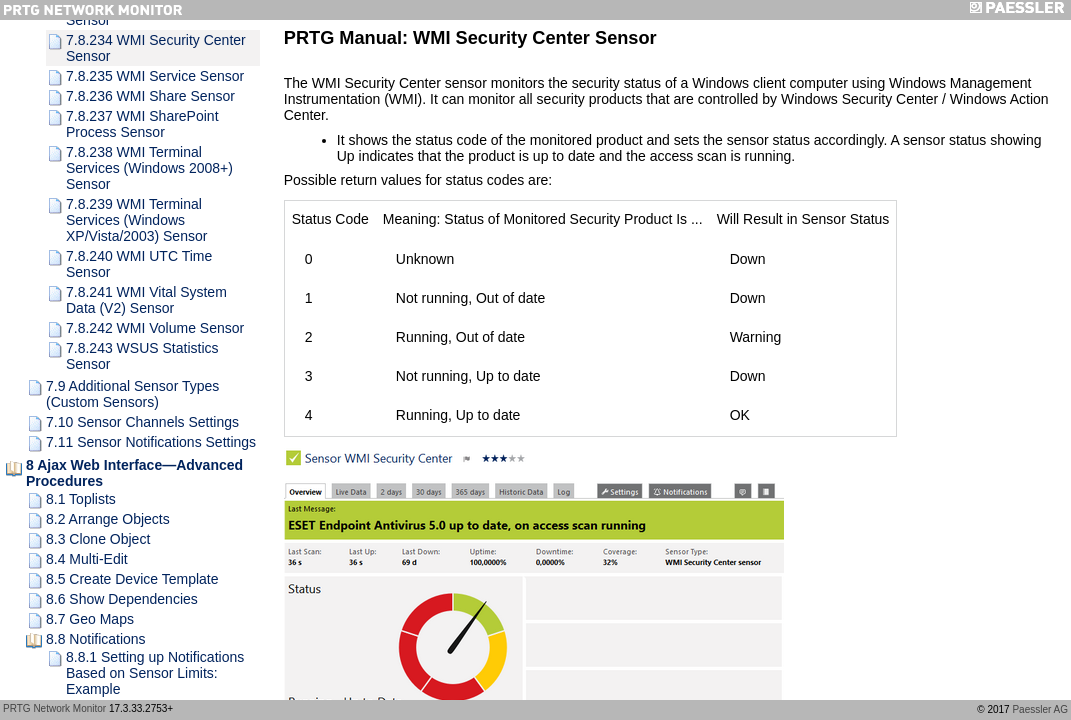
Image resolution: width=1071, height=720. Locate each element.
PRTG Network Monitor (54, 708)
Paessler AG (1040, 709)
